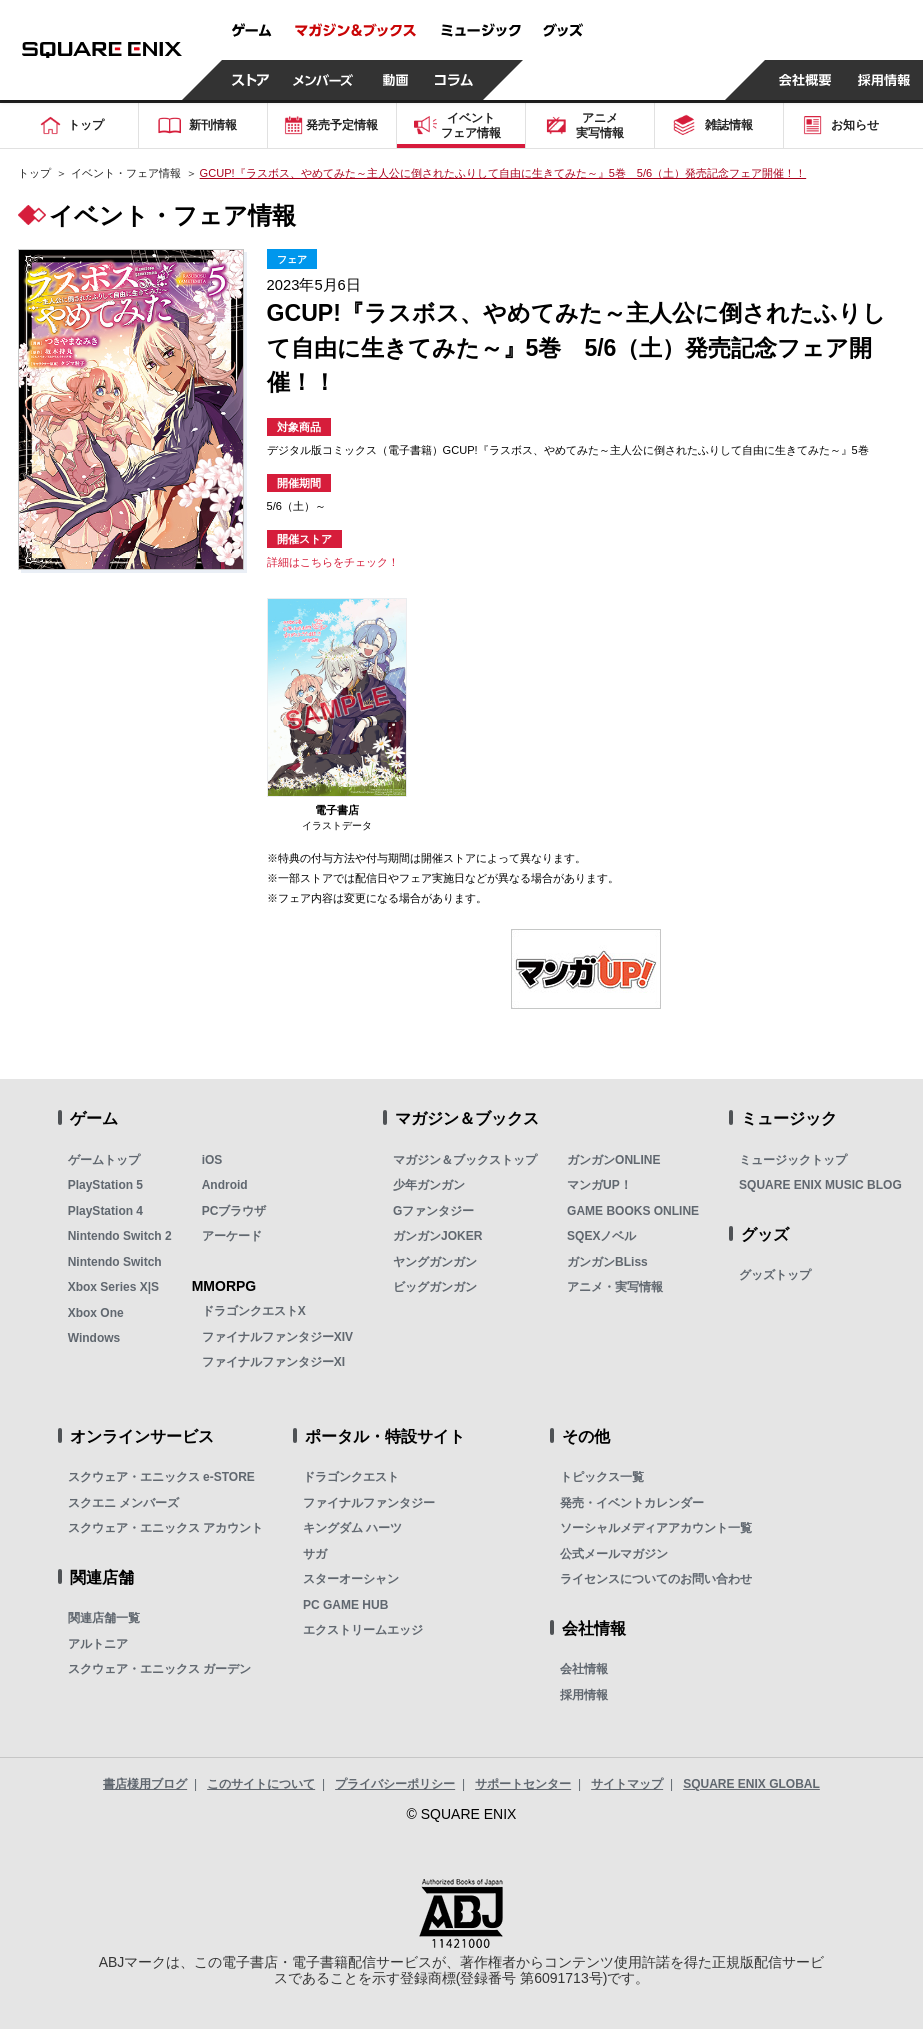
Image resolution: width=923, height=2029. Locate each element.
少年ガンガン (429, 1185)
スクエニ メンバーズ (123, 1503)
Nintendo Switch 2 (120, 1236)
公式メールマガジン (614, 1554)
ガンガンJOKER (437, 1236)
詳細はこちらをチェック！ (333, 562)
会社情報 (584, 1669)
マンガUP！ (599, 1185)
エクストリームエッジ (363, 1630)
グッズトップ (775, 1275)
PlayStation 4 (105, 1211)
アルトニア (98, 1644)
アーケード (232, 1236)
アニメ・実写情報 (615, 1287)
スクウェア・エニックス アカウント (165, 1528)
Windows (94, 1338)
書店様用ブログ (145, 1784)
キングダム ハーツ (352, 1528)
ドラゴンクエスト (351, 1477)
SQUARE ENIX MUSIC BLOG (820, 1185)
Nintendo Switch (115, 1262)
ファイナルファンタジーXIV (277, 1337)
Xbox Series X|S (113, 1287)
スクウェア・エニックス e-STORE (161, 1477)
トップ (34, 173)
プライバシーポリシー (395, 1784)
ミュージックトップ (793, 1160)
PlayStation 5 (105, 1185)
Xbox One (96, 1313)
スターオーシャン (351, 1579)
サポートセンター (523, 1784)
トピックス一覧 (602, 1477)
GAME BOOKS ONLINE (633, 1211)
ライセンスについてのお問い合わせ (656, 1579)
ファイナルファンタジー (369, 1503)
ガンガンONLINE (613, 1160)
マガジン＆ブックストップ (465, 1160)
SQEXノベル (601, 1236)
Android (225, 1185)
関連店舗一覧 (104, 1618)
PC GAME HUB (345, 1605)
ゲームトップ (104, 1160)
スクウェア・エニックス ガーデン (159, 1669)
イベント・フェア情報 (126, 173)
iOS (212, 1160)
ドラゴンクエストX (254, 1311)
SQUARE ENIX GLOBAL (751, 1784)
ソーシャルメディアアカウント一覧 (656, 1528)
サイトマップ (627, 1784)
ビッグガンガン (435, 1287)
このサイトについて (261, 1784)
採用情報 (584, 1695)
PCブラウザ (234, 1211)
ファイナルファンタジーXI (273, 1362)
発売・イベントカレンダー (632, 1503)
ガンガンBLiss (607, 1262)
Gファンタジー (433, 1211)
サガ (315, 1554)
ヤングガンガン (435, 1262)
